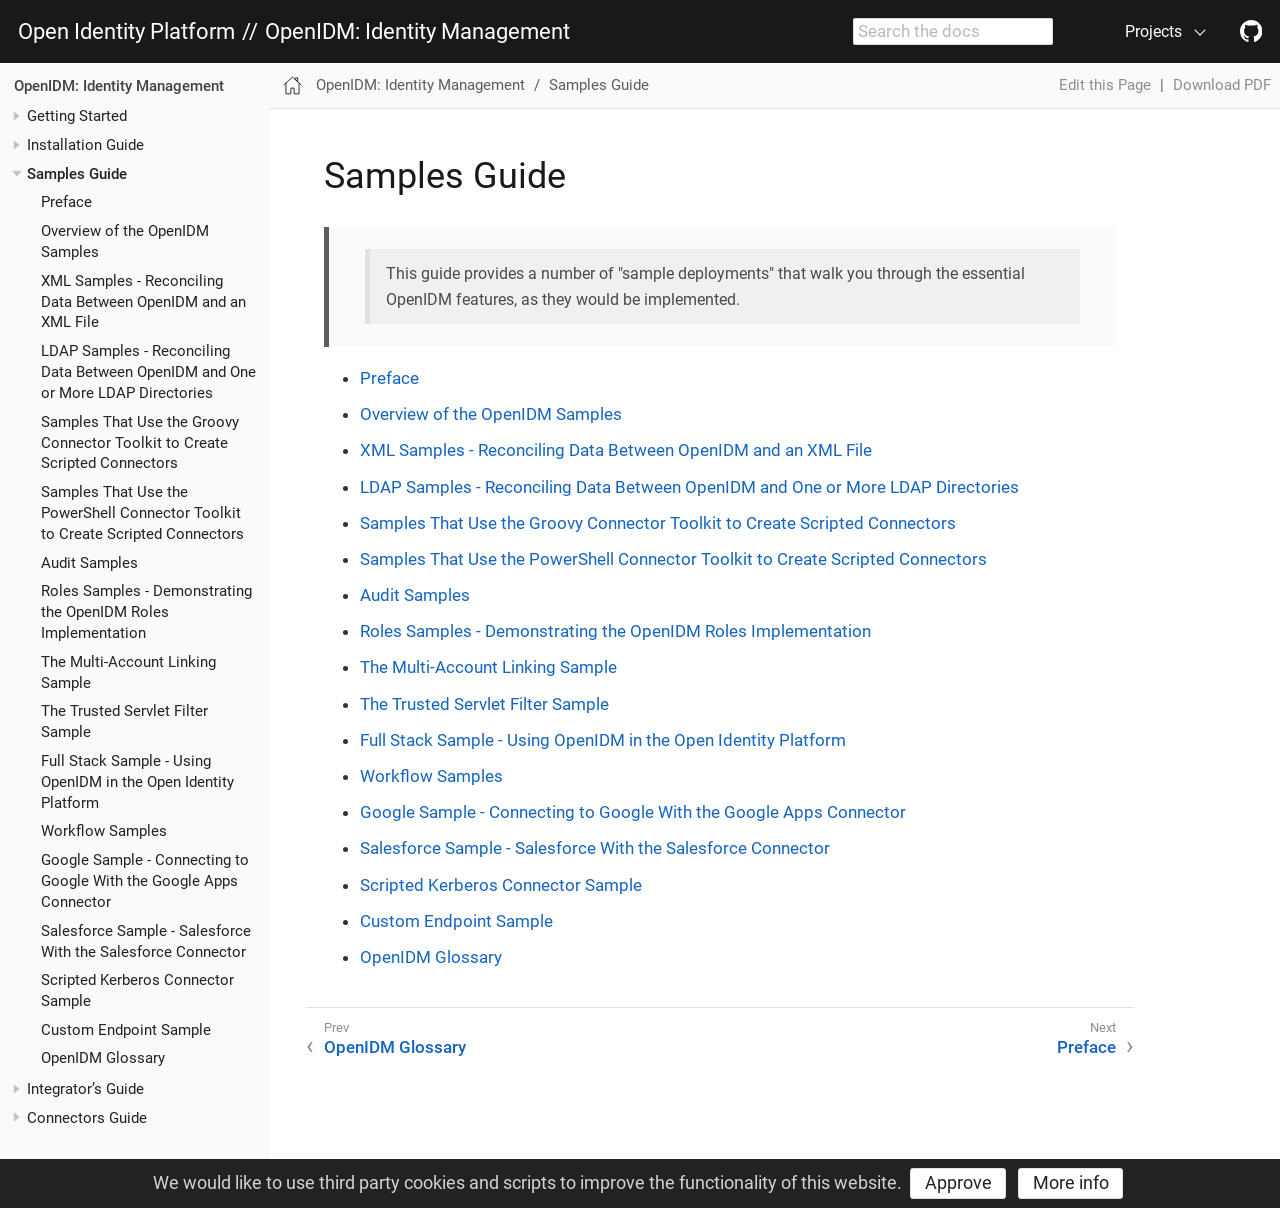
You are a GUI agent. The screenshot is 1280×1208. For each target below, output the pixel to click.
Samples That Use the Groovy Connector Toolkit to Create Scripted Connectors (140, 443)
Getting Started (77, 116)
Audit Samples (89, 563)
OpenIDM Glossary (103, 1058)
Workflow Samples (104, 831)
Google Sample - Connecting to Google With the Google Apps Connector (145, 881)
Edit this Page (1105, 85)
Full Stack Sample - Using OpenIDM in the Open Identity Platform (137, 782)
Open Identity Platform (126, 32)
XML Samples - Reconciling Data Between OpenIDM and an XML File (143, 302)
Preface (66, 202)
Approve (958, 1182)
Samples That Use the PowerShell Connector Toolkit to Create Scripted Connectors (142, 513)
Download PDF (1222, 85)
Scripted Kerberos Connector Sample (501, 885)
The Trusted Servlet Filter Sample (484, 704)
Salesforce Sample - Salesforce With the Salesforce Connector (595, 848)
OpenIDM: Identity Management (417, 32)
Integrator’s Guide (85, 1089)
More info (1071, 1182)
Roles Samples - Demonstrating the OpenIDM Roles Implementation (146, 612)
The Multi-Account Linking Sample (488, 667)
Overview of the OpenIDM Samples (491, 414)
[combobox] (953, 32)
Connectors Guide (87, 1118)
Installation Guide (85, 145)
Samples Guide (77, 174)
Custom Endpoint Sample (126, 1030)
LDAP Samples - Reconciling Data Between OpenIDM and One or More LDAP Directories (148, 372)
